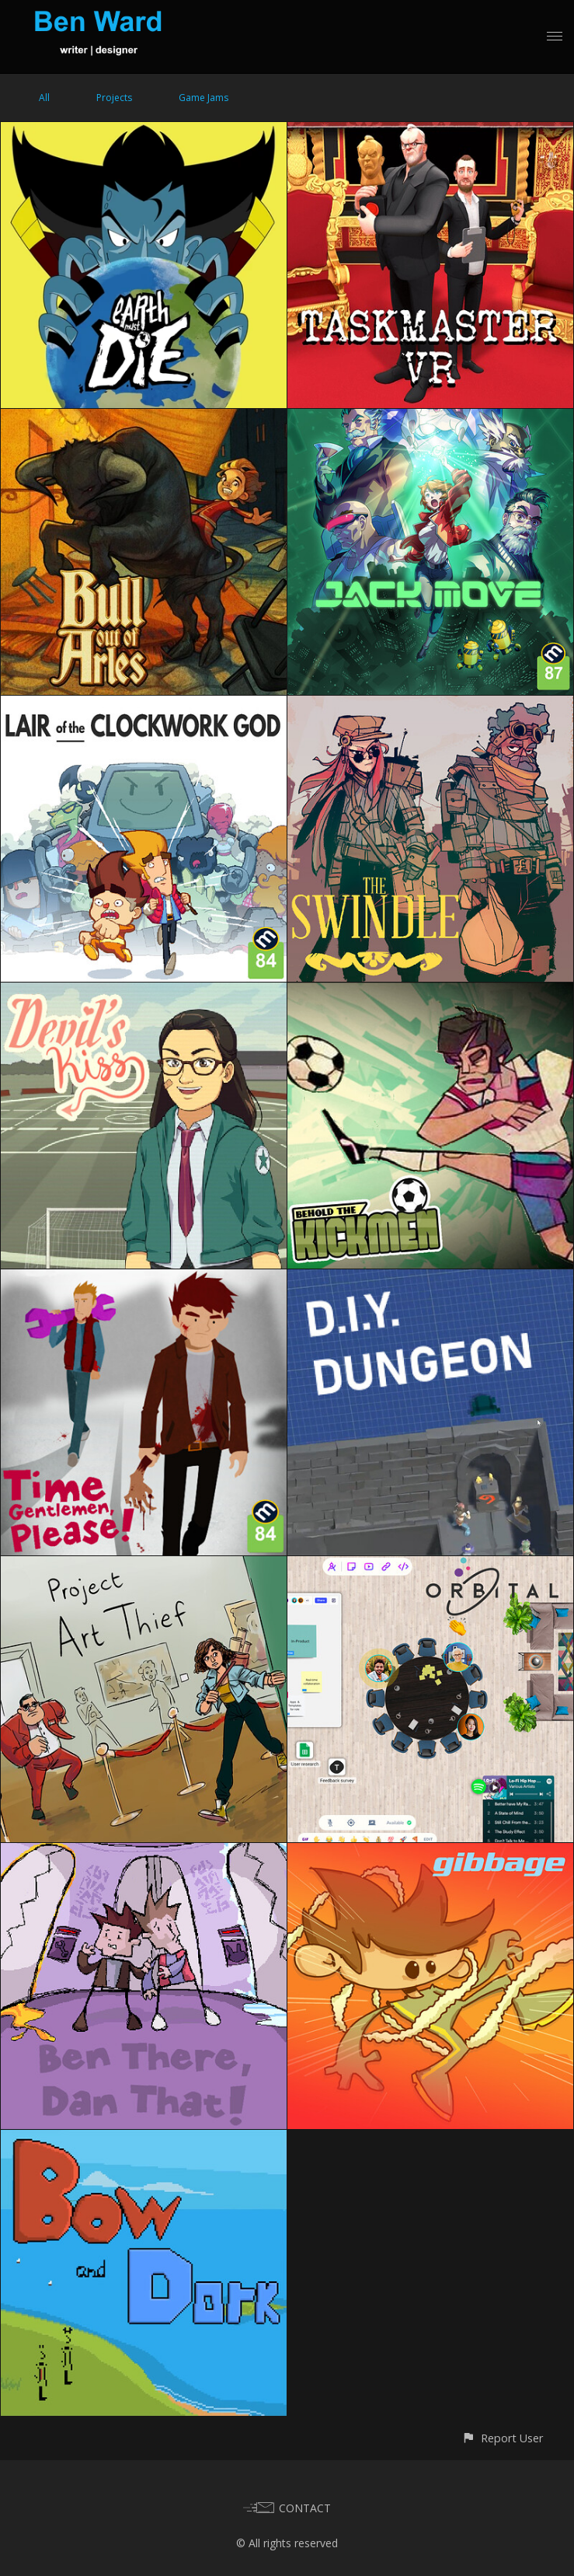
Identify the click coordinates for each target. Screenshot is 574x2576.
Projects (114, 97)
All (44, 97)
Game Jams (203, 97)
